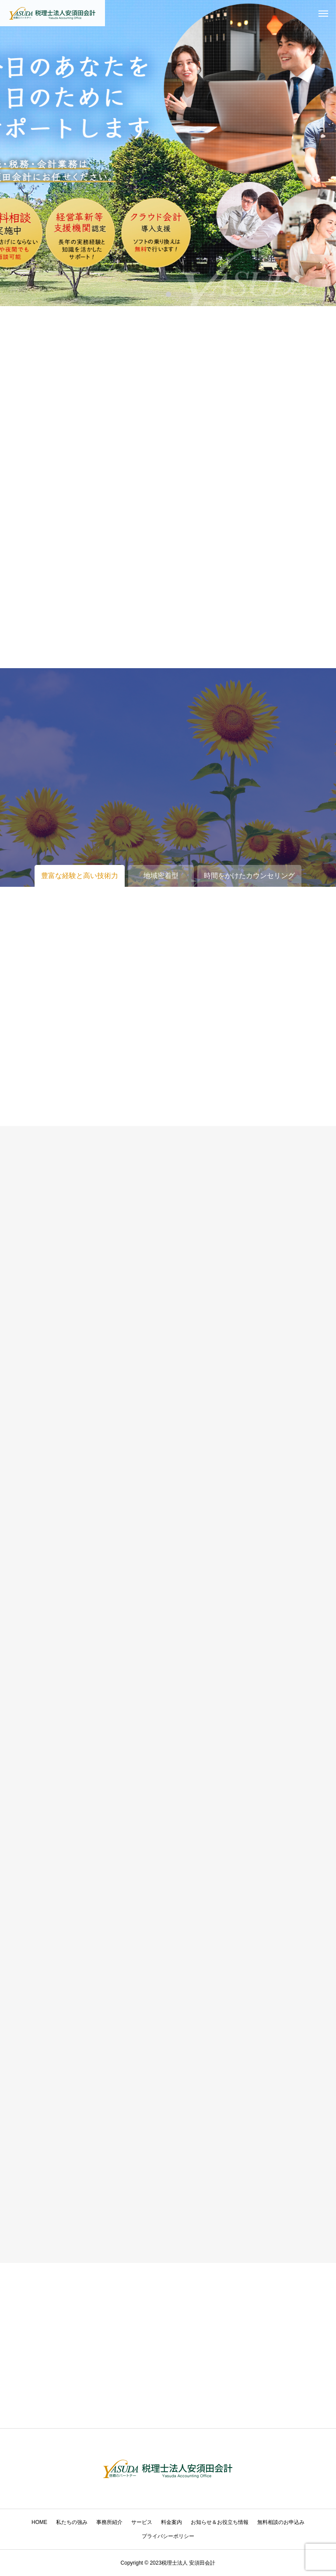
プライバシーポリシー (168, 2536)
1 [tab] (169, 294)
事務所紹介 (109, 2522)
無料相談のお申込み (280, 2522)
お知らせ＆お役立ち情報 (219, 2522)
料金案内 (171, 2522)
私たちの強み (72, 2522)
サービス (141, 2522)
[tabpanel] (168, 153)
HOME (39, 2522)
